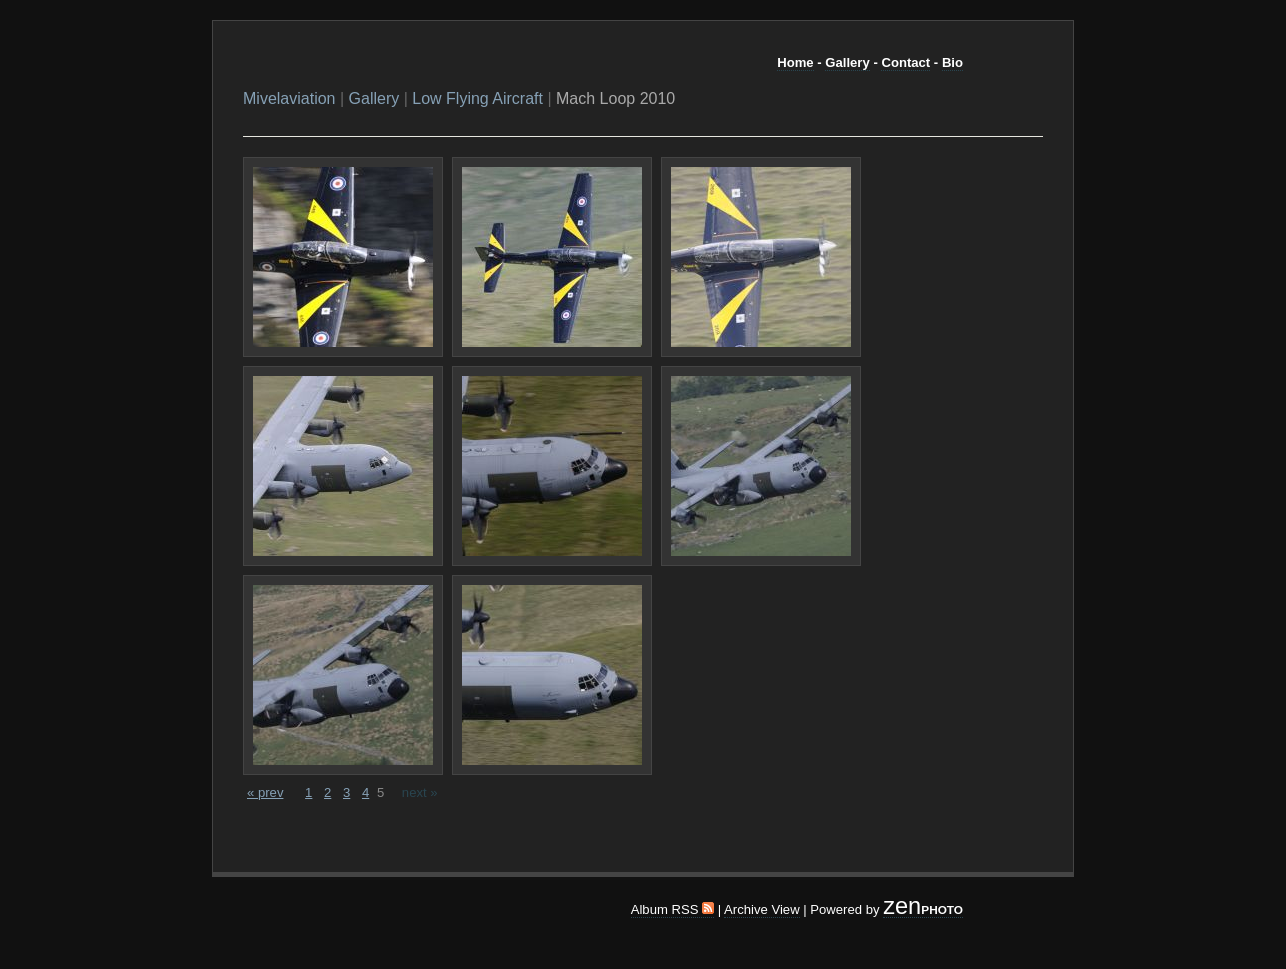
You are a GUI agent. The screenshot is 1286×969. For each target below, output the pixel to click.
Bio (952, 62)
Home (795, 62)
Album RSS (672, 909)
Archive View (762, 909)
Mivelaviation (289, 98)
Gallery (847, 62)
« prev (265, 792)
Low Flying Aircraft (477, 98)
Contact (905, 62)
